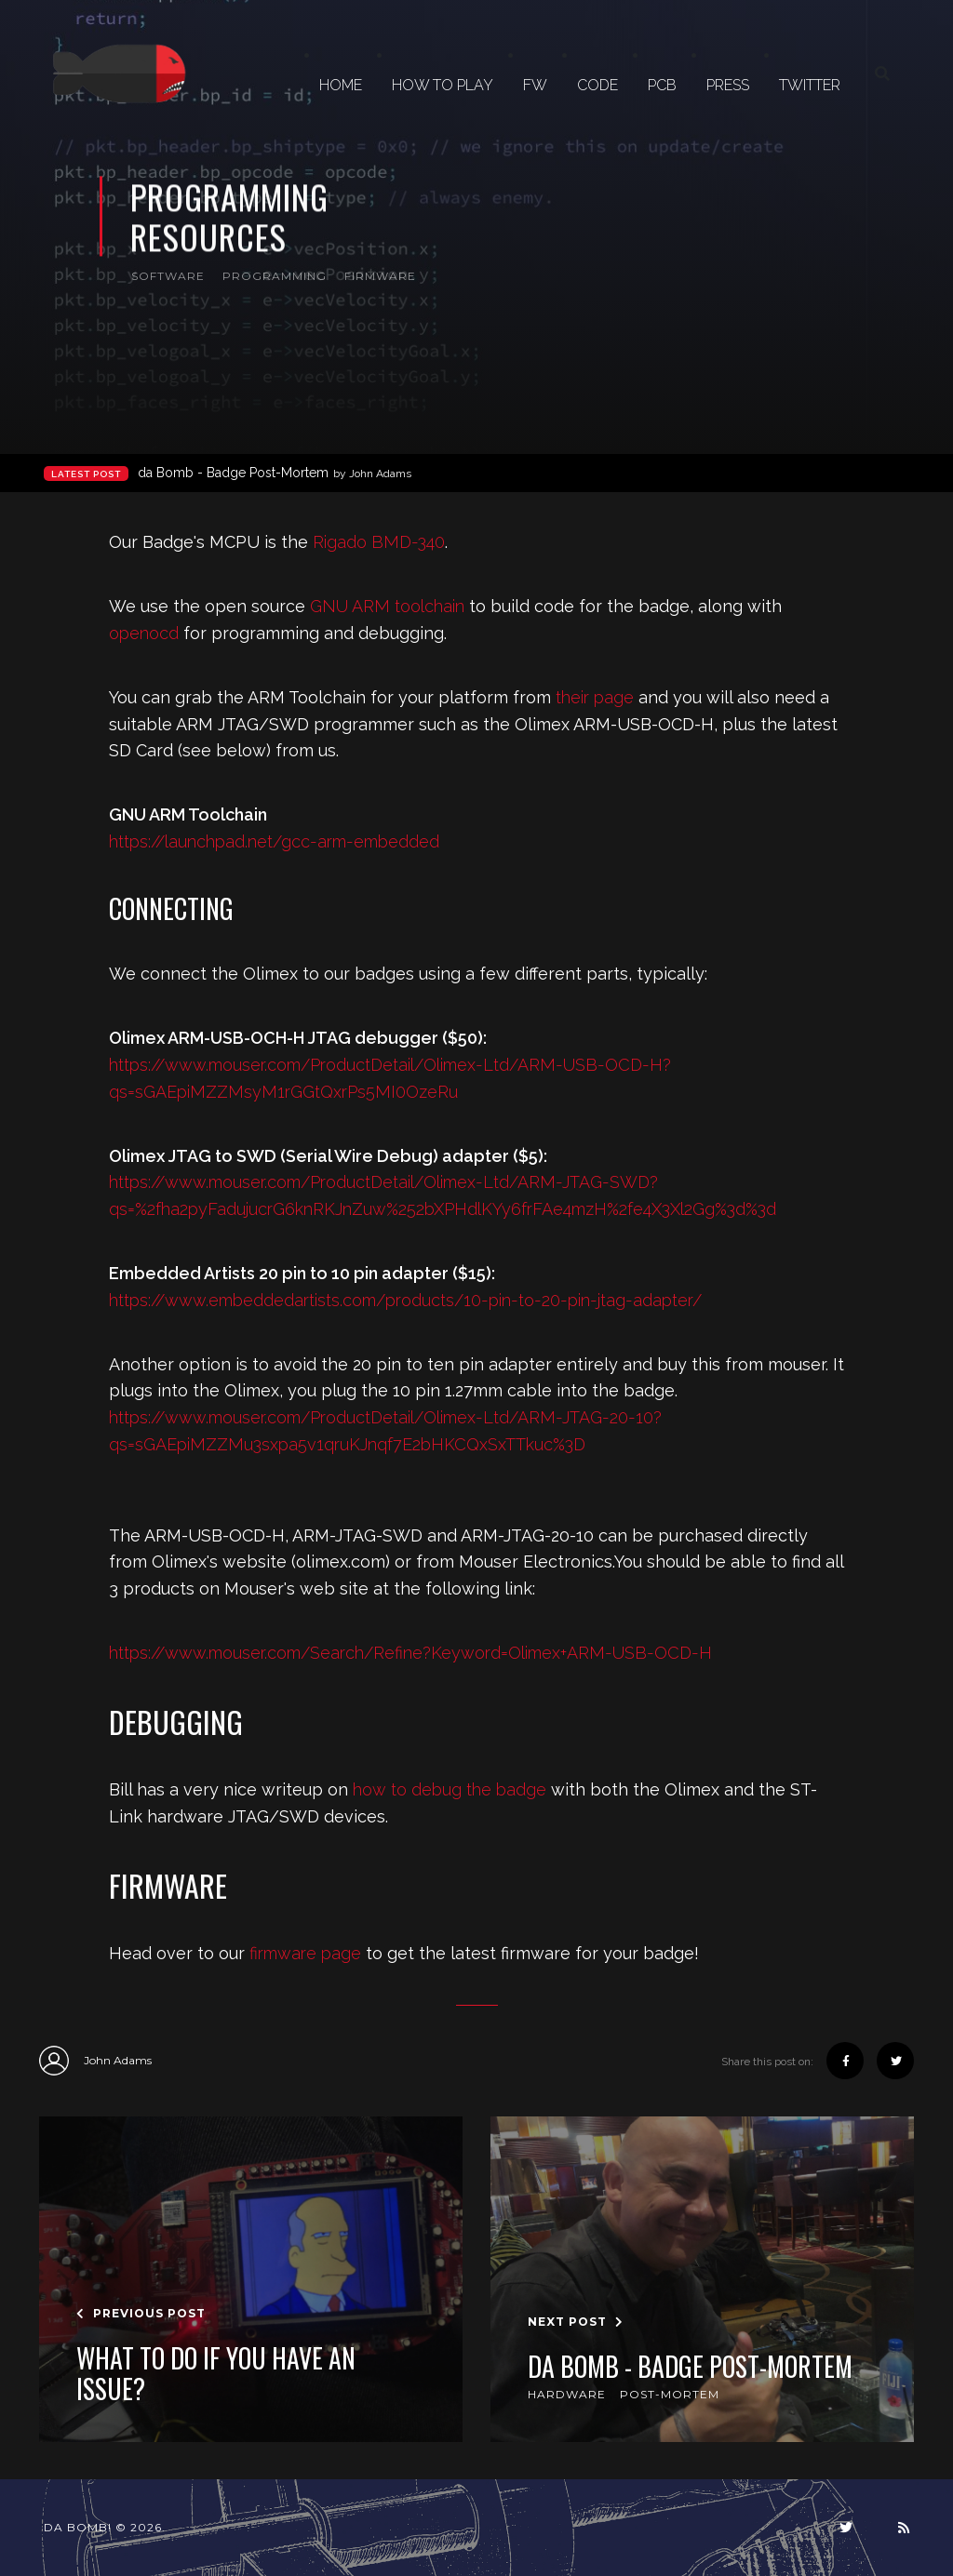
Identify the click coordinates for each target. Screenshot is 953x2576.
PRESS (727, 85)
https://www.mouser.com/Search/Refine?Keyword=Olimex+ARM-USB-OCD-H (410, 1652)
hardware (567, 2394)
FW (535, 85)
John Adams (95, 2060)
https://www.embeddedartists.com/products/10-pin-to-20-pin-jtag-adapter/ (405, 1300)
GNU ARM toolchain (387, 606)
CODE (597, 85)
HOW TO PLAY (442, 85)
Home (340, 85)
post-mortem (669, 2394)
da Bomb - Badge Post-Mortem (274, 473)
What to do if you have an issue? (216, 2373)
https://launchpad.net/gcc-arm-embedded (274, 841)
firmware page (305, 1953)
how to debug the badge (449, 1789)
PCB (662, 85)
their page (595, 697)
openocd (144, 633)
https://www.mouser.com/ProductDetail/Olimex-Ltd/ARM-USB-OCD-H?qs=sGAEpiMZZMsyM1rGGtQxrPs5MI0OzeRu (390, 1078)
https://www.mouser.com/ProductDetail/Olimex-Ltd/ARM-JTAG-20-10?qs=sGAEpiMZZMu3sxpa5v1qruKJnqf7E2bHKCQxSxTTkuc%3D (385, 1431)
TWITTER (809, 85)
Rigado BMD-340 (379, 542)
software (168, 276)
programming (274, 276)
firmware (380, 276)
